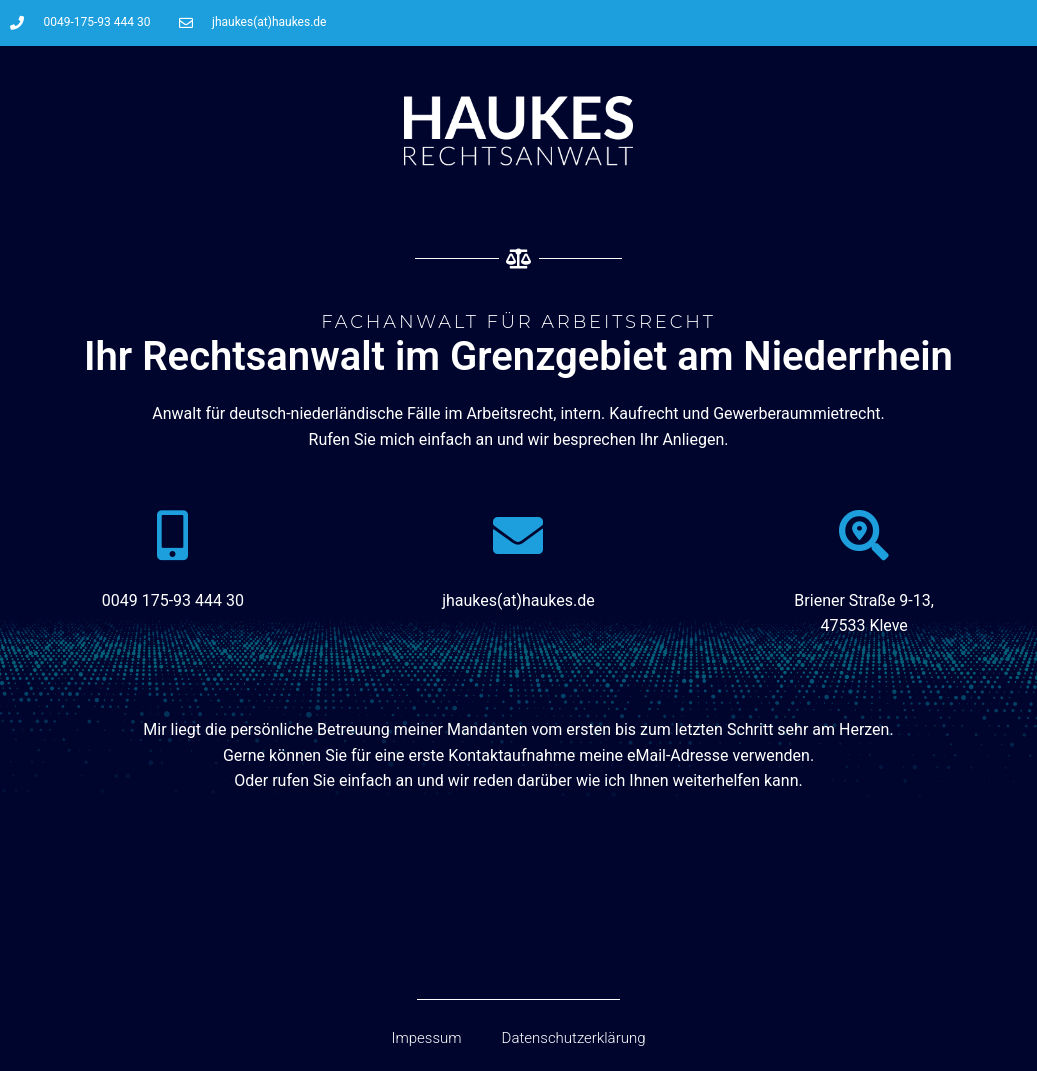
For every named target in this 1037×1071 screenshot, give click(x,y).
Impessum (426, 1038)
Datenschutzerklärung (574, 1038)
